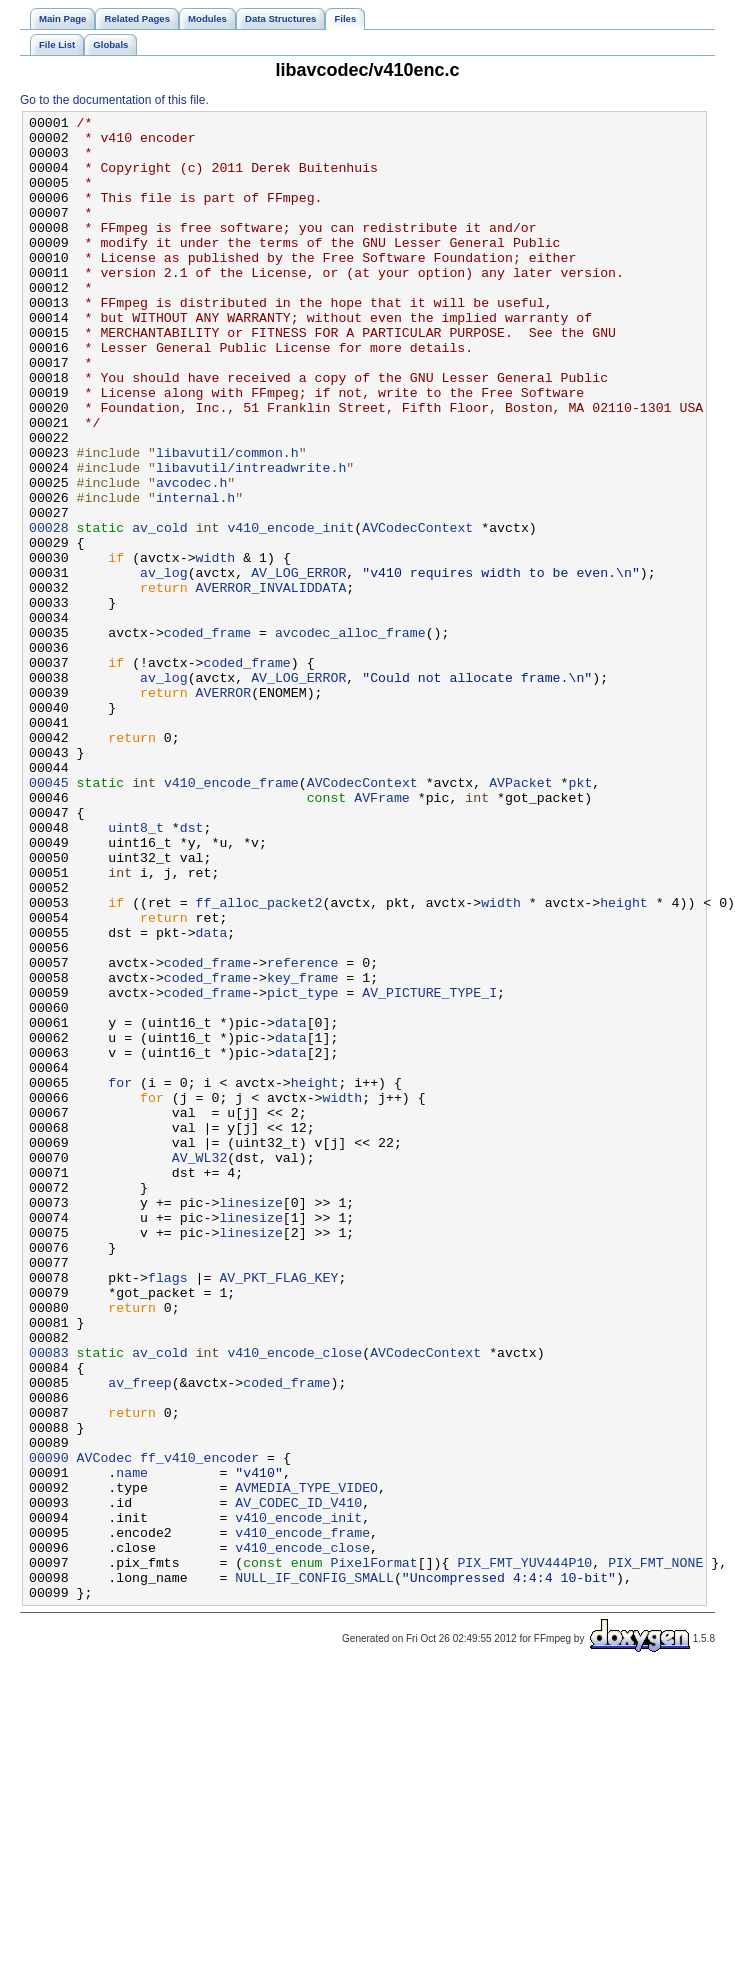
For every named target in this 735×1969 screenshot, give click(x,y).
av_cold (160, 611)
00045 (49, 917)
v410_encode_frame (231, 917)
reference (302, 1133)
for (120, 1277)
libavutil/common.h (227, 521)
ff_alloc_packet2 (259, 1061)
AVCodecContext (417, 611)
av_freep (139, 1637)
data (212, 1097)
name (132, 1745)
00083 (49, 1601)
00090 (49, 1727)
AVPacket (520, 917)
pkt (580, 917)
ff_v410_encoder (199, 1727)
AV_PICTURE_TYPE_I (429, 1169)
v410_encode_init (290, 611)
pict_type (302, 1169)
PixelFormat (373, 1853)
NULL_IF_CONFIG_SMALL (314, 1871)
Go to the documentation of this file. (114, 100)
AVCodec (105, 1727)
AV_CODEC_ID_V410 (298, 1781)
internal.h (195, 575)
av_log (164, 665)
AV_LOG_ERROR (298, 665)
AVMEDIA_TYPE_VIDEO (306, 1763)
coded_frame (207, 737)
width (216, 647)
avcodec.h (191, 557)
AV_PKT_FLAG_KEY (278, 1511)
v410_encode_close (294, 1601)
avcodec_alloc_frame (350, 737)
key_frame (302, 1151)
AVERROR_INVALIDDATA (271, 683)
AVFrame (382, 935)
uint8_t (136, 971)
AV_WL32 (200, 1367)
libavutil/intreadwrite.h (251, 539)
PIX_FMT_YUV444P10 (524, 1853)
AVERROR (224, 809)
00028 (49, 611)
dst (192, 971)
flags (168, 1511)
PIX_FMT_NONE (655, 1853)
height (624, 1061)
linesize (250, 1421)
